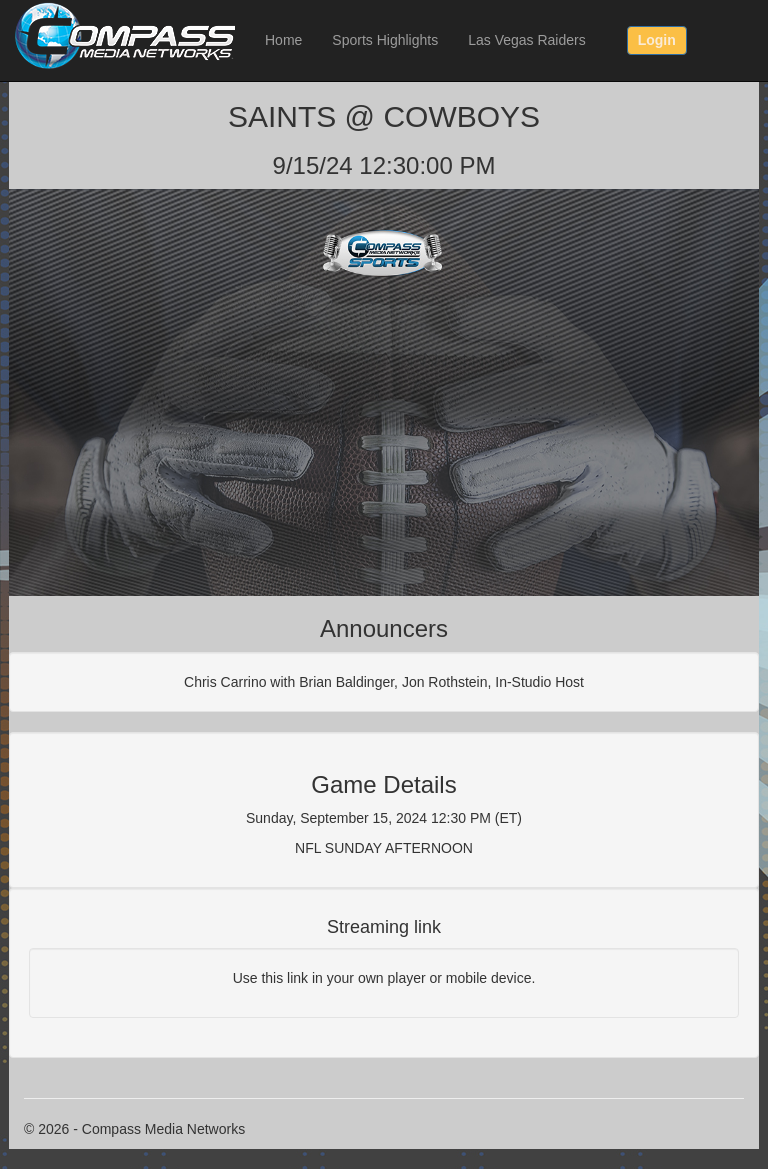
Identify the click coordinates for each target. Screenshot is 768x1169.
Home (283, 40)
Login (657, 40)
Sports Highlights (385, 40)
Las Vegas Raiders (527, 40)
